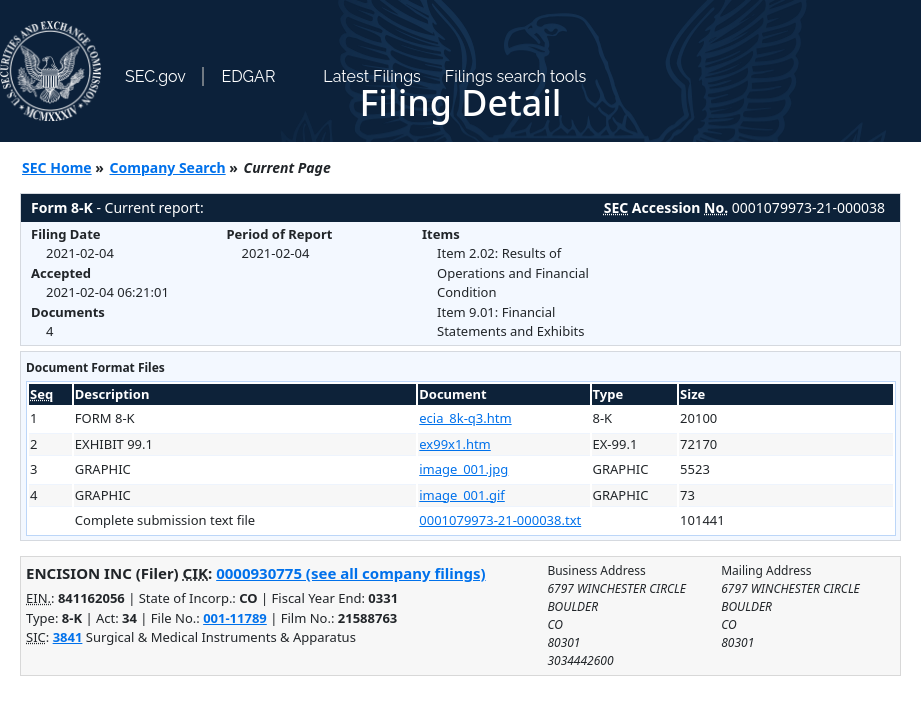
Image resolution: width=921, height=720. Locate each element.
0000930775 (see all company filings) (350, 573)
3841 (68, 637)
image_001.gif (462, 495)
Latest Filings (371, 76)
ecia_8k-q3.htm (465, 418)
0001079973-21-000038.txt (500, 520)
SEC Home (57, 167)
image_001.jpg (463, 469)
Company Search (168, 167)
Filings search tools (516, 76)
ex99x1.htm (455, 444)
